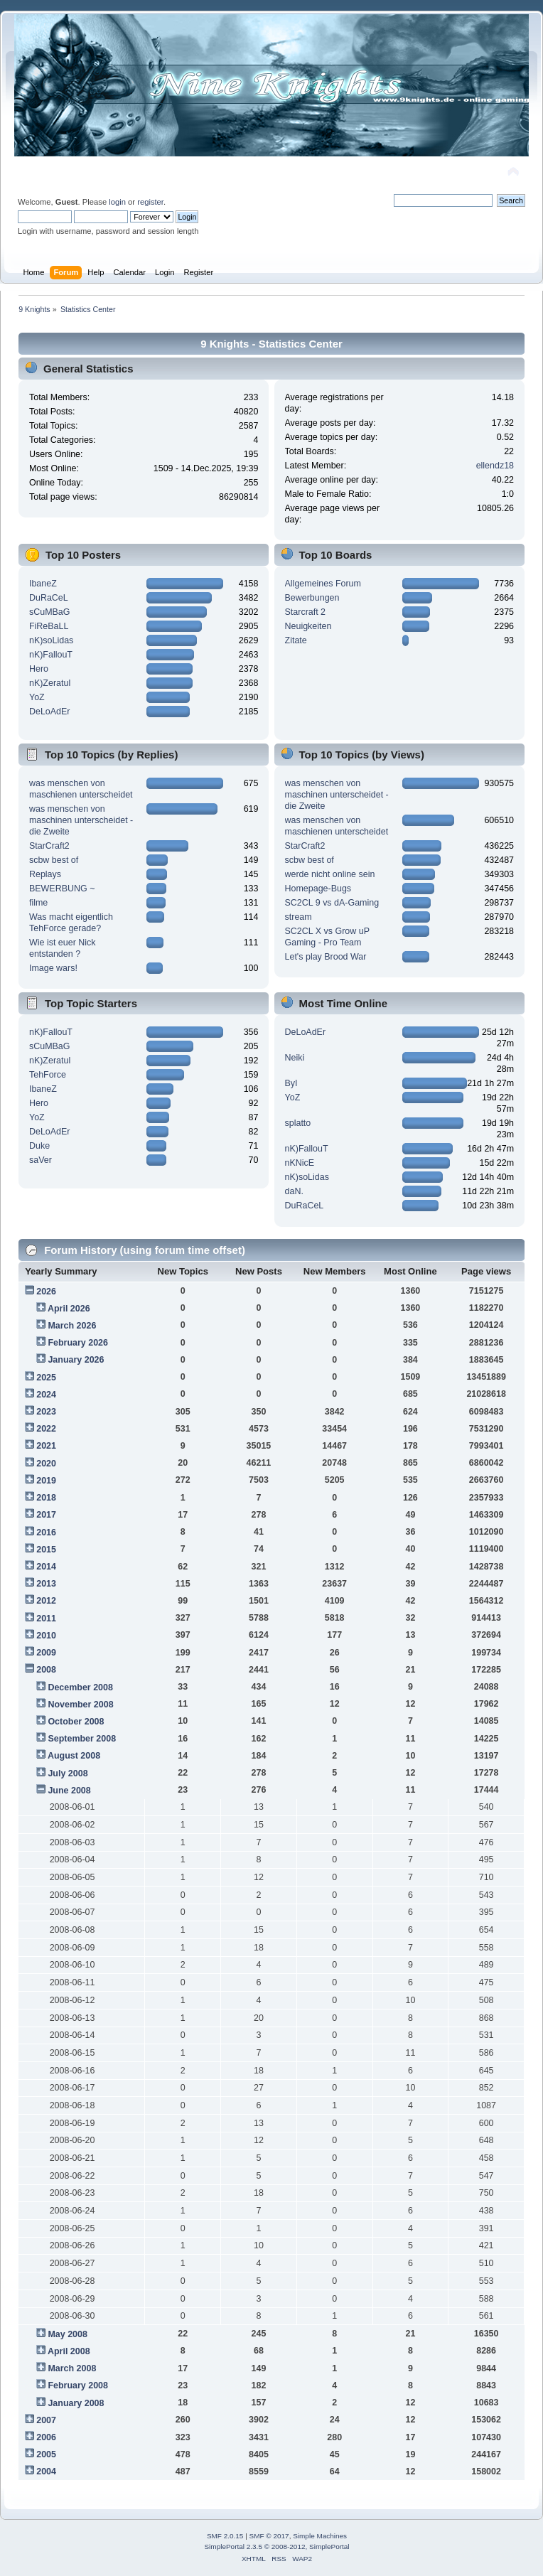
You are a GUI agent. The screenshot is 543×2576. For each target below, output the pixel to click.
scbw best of (53, 860)
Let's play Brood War (326, 957)
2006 (46, 2437)
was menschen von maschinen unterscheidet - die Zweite (81, 820)
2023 (46, 1412)
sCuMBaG (49, 612)
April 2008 (69, 2351)
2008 (46, 1670)
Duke (39, 1146)
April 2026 (69, 1309)
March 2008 (72, 2368)
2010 (46, 1636)
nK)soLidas (51, 640)
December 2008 (80, 1687)
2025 (46, 1378)
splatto (298, 1123)
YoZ (37, 697)
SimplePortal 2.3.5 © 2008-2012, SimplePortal (276, 2546)
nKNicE (300, 1163)
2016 (46, 1532)
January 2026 (76, 1360)
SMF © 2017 (269, 2536)
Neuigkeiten (308, 626)
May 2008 (67, 2334)
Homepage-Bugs (318, 888)
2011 (46, 1619)
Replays (45, 874)
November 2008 (80, 1705)
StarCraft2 (49, 846)
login (117, 202)
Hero (38, 669)
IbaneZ (43, 584)
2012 (46, 1601)
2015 (46, 1550)
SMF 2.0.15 (225, 2536)
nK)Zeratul (49, 683)
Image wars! (53, 968)
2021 (46, 1446)
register (150, 202)
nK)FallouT (50, 655)
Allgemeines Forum (323, 584)
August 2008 (74, 1756)
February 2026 (78, 1343)
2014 (46, 1567)
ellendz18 (495, 466)
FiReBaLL (48, 626)
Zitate (296, 640)
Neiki (295, 1058)
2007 (46, 2420)
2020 (46, 1464)
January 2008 (76, 2403)
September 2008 (82, 1739)
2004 (46, 2471)
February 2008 (78, 2385)
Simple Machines (320, 2536)
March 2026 (72, 1326)
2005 (46, 2454)
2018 (46, 1498)
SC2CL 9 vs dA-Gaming (332, 903)
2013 (46, 1584)
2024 (46, 1395)
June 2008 (69, 1791)
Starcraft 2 (305, 612)
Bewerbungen (312, 598)
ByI (291, 1083)
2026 (46, 1292)
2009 (46, 1653)
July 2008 (67, 1773)
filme (38, 903)
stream (298, 917)
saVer (40, 1160)
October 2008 (76, 1722)
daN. (294, 1191)
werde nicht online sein (330, 874)
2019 (46, 1481)
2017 (46, 1515)
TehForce (47, 1075)
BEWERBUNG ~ (62, 888)
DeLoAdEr (49, 712)
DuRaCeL (48, 598)
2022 (46, 1429)
